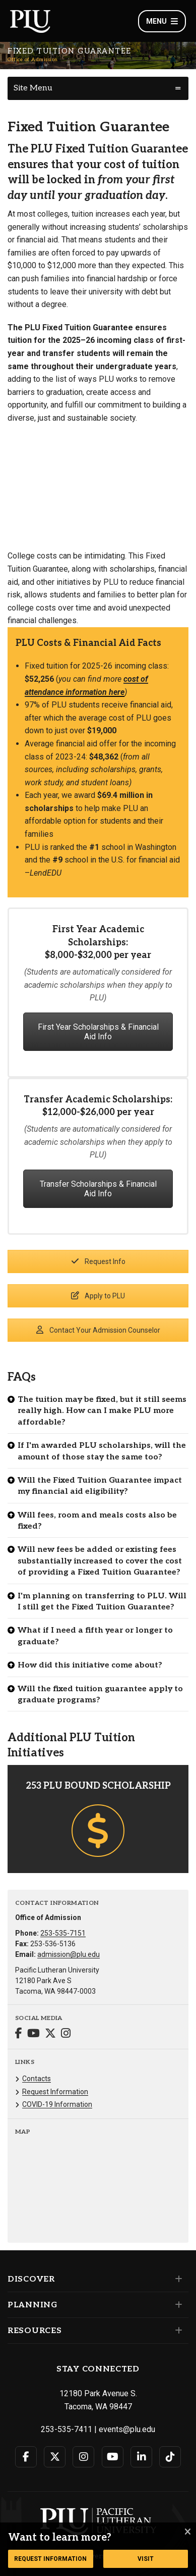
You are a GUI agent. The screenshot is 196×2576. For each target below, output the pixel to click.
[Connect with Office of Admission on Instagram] (66, 2034)
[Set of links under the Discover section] (176, 2279)
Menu (162, 21)
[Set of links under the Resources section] (176, 2330)
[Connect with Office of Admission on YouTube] (33, 2034)
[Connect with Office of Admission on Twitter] (50, 2034)
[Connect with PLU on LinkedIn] (141, 2456)
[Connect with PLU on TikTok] (170, 2456)
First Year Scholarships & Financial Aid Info (98, 1031)
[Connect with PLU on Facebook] (26, 2456)
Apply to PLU (98, 1296)
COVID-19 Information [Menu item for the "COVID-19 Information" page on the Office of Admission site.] (57, 2104)
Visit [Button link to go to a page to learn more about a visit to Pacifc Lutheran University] (146, 2558)
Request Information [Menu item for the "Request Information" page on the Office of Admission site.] (55, 2092)
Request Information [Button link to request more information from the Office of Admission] (50, 2558)
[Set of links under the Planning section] (176, 2304)
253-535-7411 (66, 2429)
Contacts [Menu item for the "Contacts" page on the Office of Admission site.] (36, 2079)
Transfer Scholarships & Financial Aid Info (98, 1188)
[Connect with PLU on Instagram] (83, 2456)
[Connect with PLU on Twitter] (55, 2456)
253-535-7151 (63, 1933)
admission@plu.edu (68, 1954)
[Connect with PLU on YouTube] (112, 2456)
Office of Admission (33, 60)
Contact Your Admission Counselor (98, 1330)
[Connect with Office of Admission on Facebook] (18, 2034)
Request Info (98, 1261)
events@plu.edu (127, 2429)
